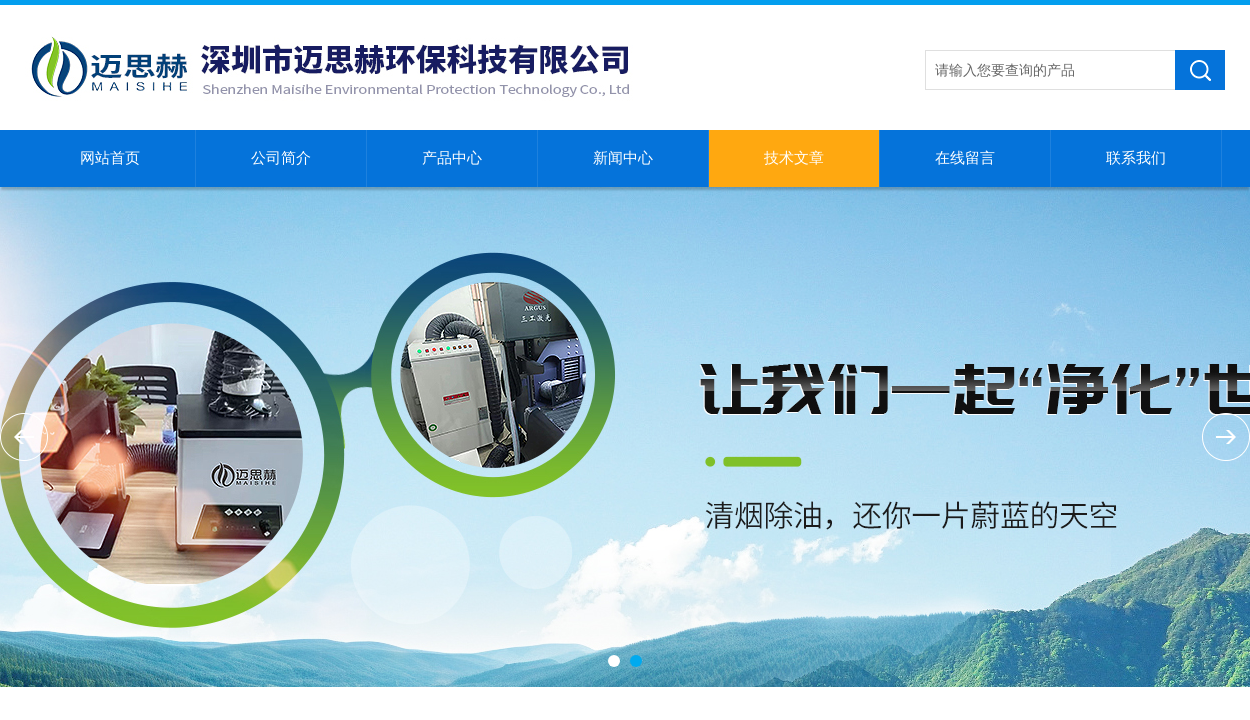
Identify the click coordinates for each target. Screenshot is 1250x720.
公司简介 (281, 158)
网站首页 (110, 158)
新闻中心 (623, 158)
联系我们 (1136, 158)
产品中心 (452, 158)
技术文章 (794, 158)
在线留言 (965, 158)
